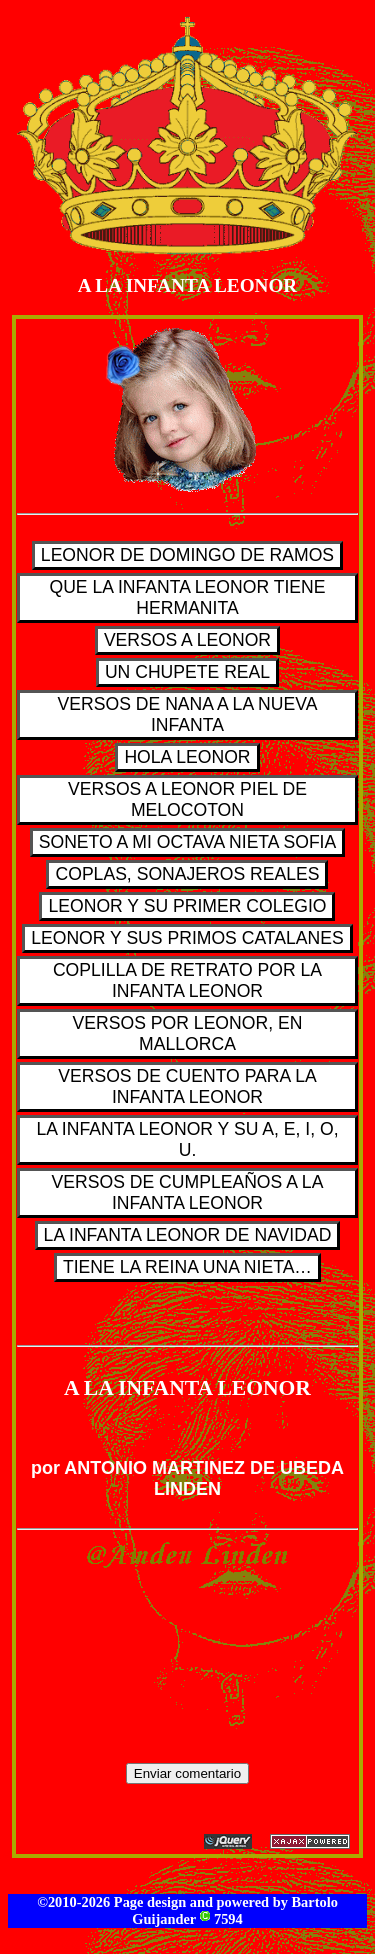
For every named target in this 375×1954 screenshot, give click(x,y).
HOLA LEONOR (187, 757)
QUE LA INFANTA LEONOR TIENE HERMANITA (187, 597)
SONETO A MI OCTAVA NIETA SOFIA (188, 842)
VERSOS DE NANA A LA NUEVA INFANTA (188, 714)
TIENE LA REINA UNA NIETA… (187, 1267)
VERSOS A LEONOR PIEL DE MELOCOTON (187, 799)
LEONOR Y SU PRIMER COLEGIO (187, 906)
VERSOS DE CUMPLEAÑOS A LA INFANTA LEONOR (188, 1192)
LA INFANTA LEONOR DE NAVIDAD (188, 1235)
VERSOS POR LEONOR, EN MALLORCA (188, 1033)
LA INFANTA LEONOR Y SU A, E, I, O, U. (187, 1139)
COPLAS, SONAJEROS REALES (187, 874)
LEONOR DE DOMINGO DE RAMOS (187, 555)
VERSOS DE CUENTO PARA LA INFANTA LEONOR (187, 1086)
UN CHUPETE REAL (187, 672)
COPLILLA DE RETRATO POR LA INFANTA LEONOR (187, 980)
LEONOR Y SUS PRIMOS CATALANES (187, 938)
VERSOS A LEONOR (187, 640)
